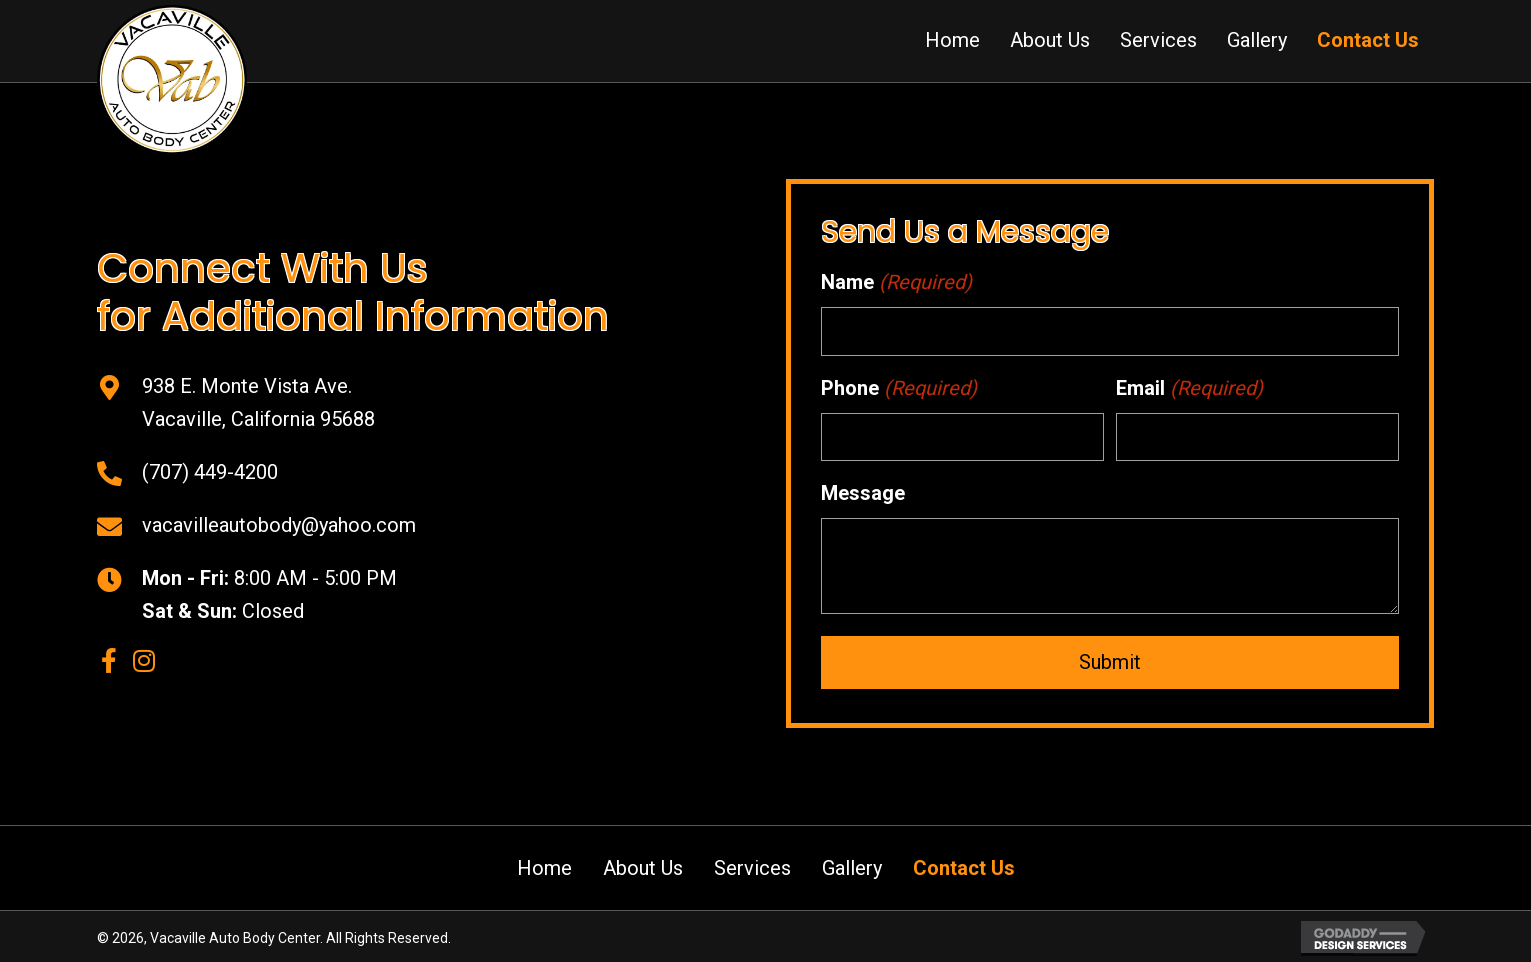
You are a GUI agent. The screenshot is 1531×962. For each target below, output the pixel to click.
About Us (643, 864)
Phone (899, 386)
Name (896, 282)
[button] (109, 658)
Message (863, 489)
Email (1189, 386)
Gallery (852, 864)
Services (752, 864)
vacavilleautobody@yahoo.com (279, 523)
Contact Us (964, 864)
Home (544, 864)
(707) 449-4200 (210, 470)
